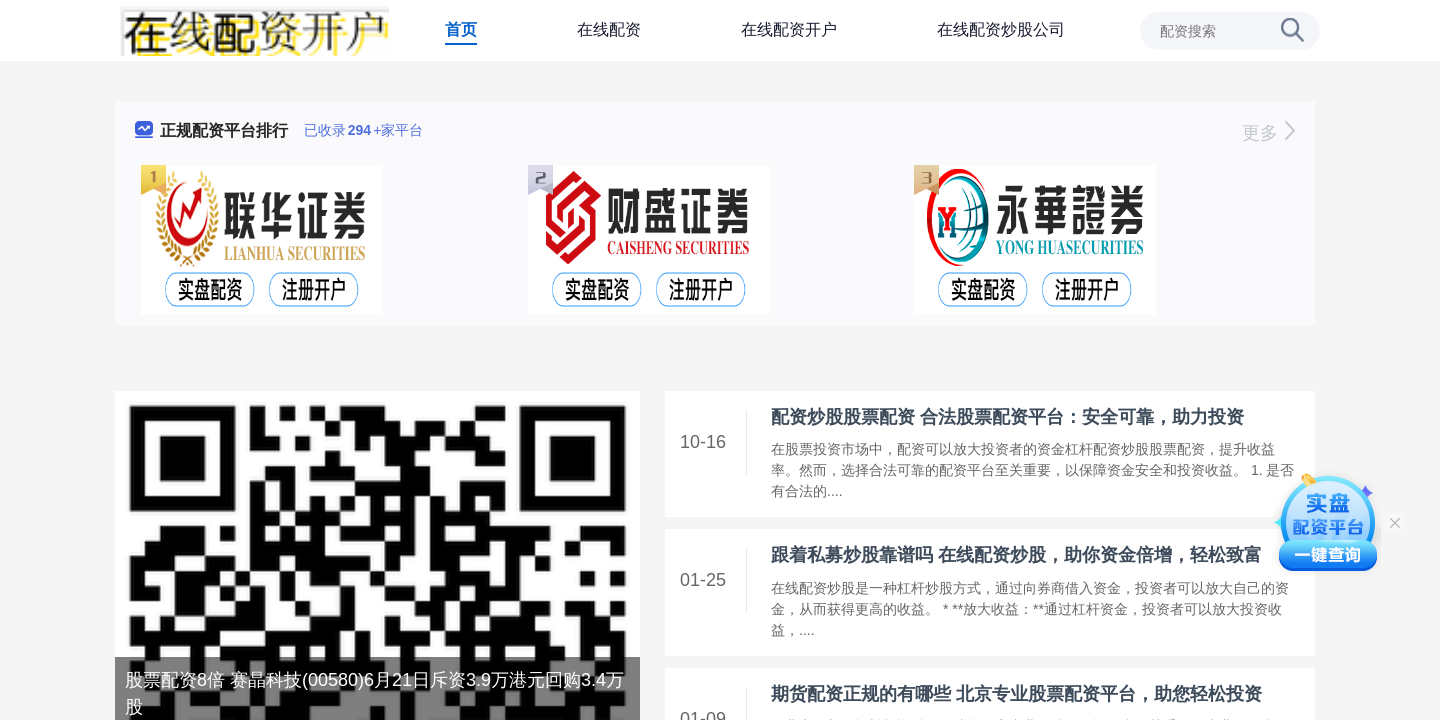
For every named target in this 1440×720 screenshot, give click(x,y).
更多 (1268, 133)
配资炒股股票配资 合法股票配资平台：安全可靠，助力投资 (1007, 417)
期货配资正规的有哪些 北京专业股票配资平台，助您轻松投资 (1016, 694)
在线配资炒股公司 (1001, 29)
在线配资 (609, 29)
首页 (461, 29)
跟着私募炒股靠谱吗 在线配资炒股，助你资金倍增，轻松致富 (1016, 555)
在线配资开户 (789, 29)
